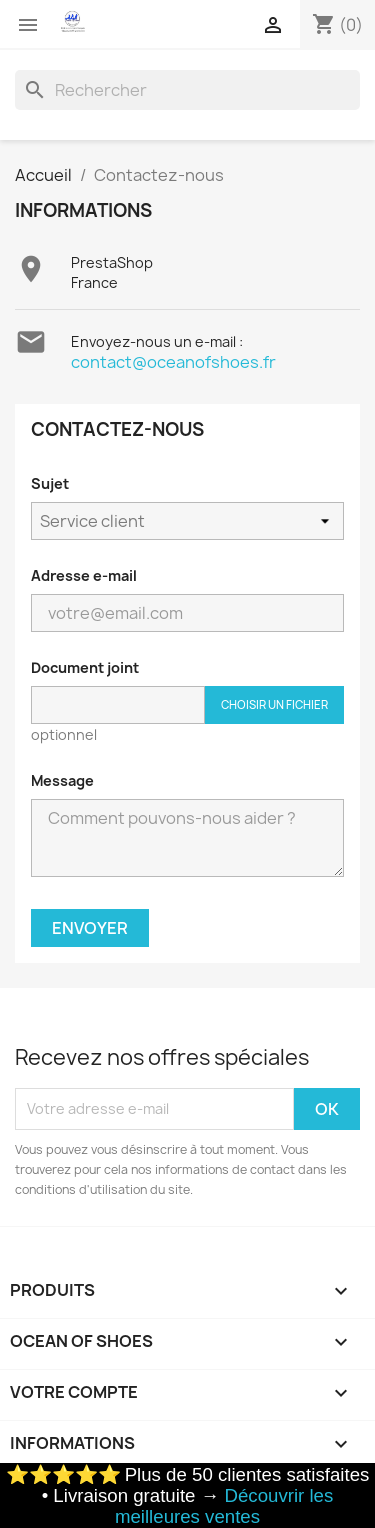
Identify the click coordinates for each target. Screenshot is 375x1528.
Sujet (50, 483)
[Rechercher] (187, 90)
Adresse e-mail (84, 575)
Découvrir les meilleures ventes (224, 1506)
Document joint (85, 667)
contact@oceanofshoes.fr (173, 362)
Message (62, 780)
